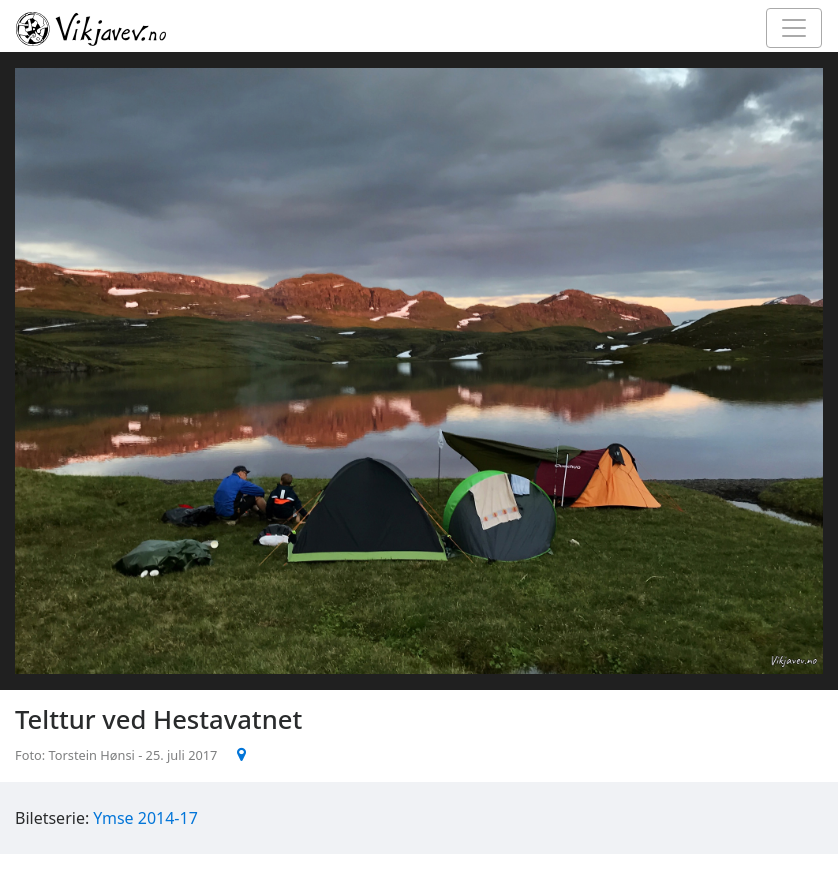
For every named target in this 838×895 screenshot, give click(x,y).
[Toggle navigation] (794, 28)
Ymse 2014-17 (145, 818)
